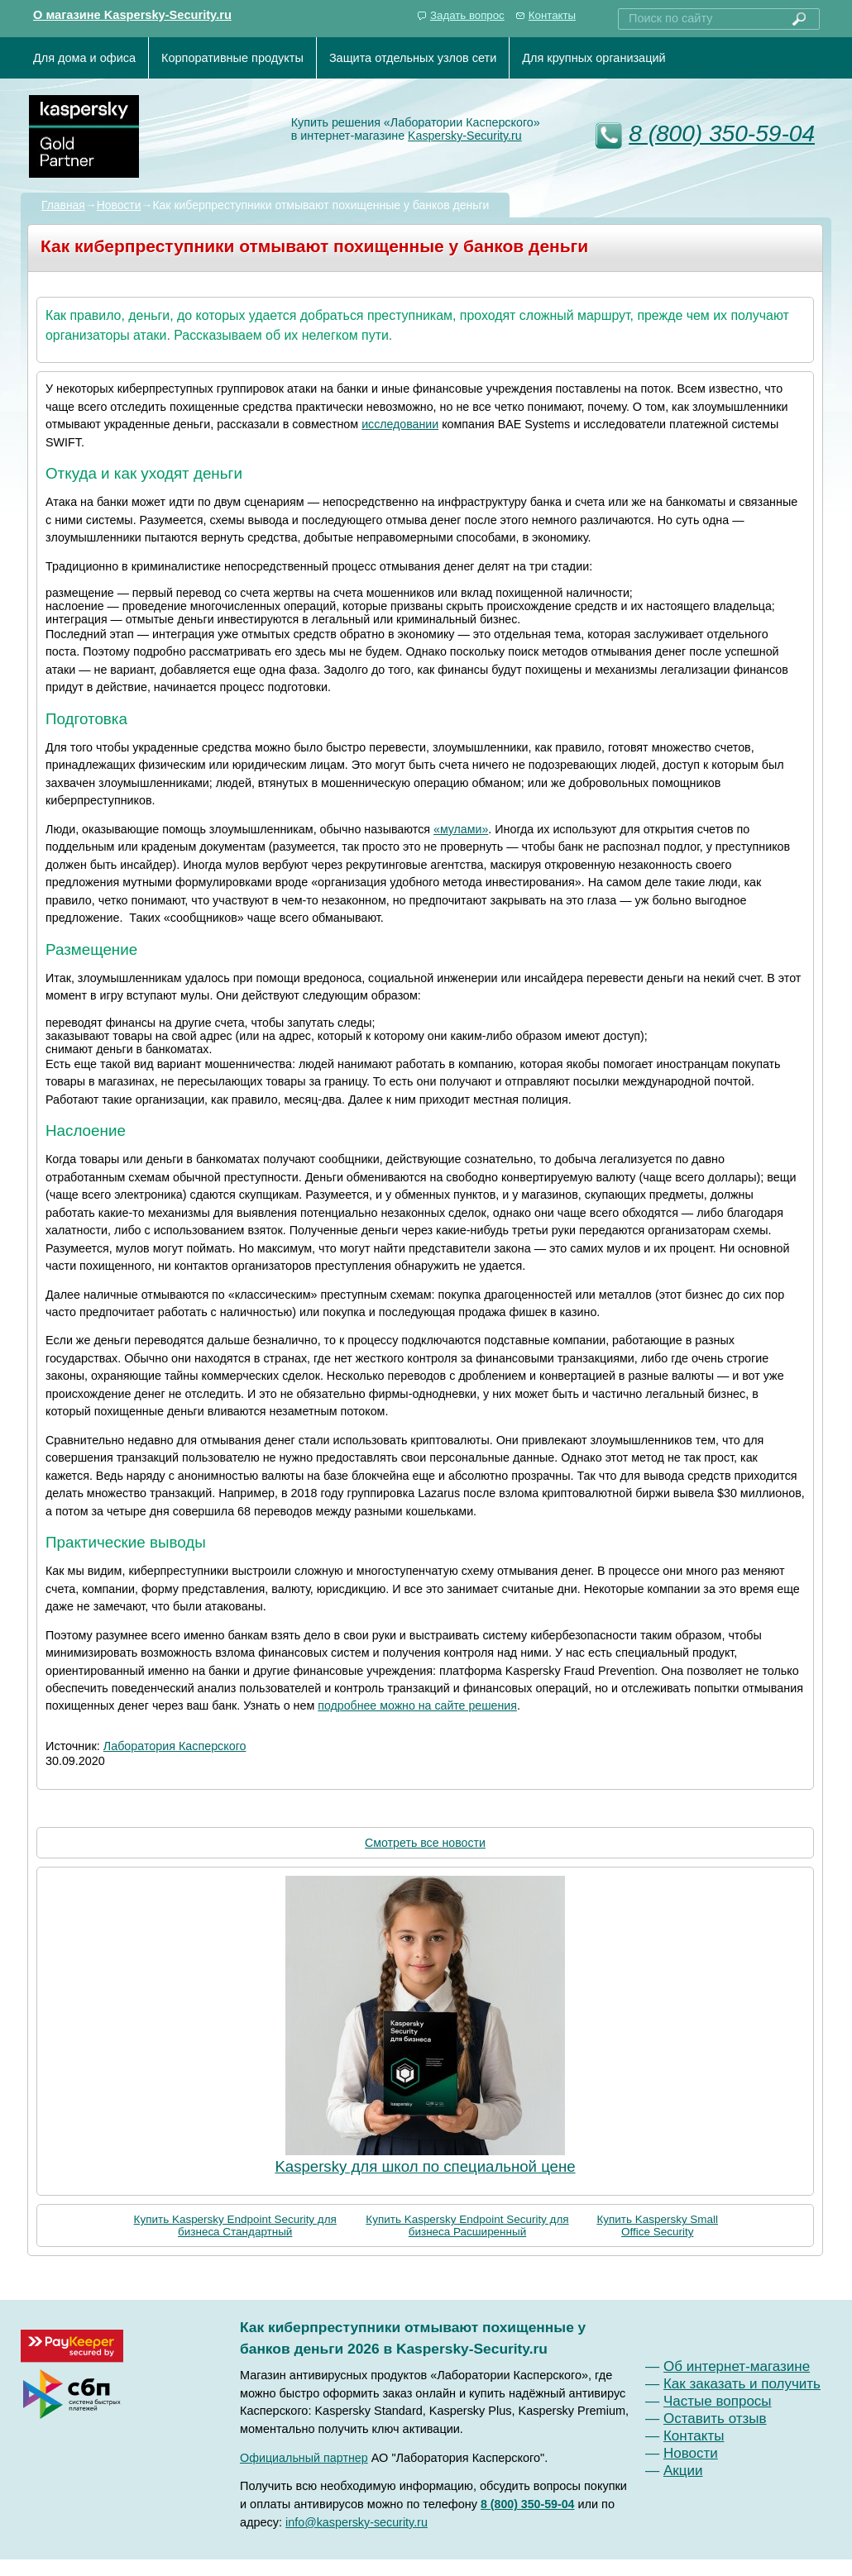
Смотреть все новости (425, 1842)
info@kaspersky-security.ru (356, 2522)
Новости (119, 205)
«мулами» (460, 829)
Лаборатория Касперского (175, 1746)
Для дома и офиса (84, 57)
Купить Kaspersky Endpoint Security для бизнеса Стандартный (235, 2225)
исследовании (399, 424)
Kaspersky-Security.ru (465, 135)
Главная (63, 205)
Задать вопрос (467, 15)
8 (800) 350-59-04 (722, 133)
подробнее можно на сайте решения (417, 1705)
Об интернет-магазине (736, 2366)
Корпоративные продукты (232, 57)
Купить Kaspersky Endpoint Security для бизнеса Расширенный (467, 2225)
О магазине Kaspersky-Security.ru (132, 14)
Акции (683, 2470)
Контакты (552, 15)
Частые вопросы (717, 2401)
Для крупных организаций (593, 57)
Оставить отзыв (715, 2418)
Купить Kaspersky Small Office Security (657, 2225)
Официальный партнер (304, 2457)
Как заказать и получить (742, 2384)
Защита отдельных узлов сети (412, 57)
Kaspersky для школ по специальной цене (425, 2166)
